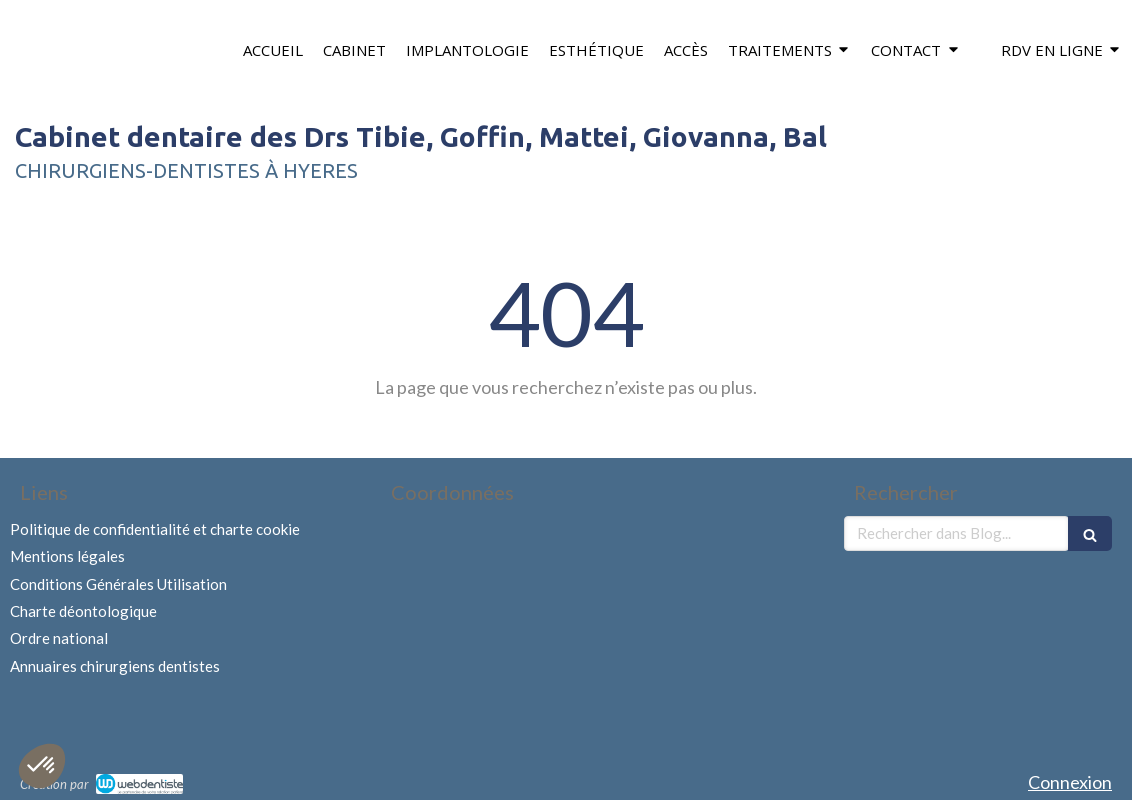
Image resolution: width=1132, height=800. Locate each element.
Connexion (1070, 782)
